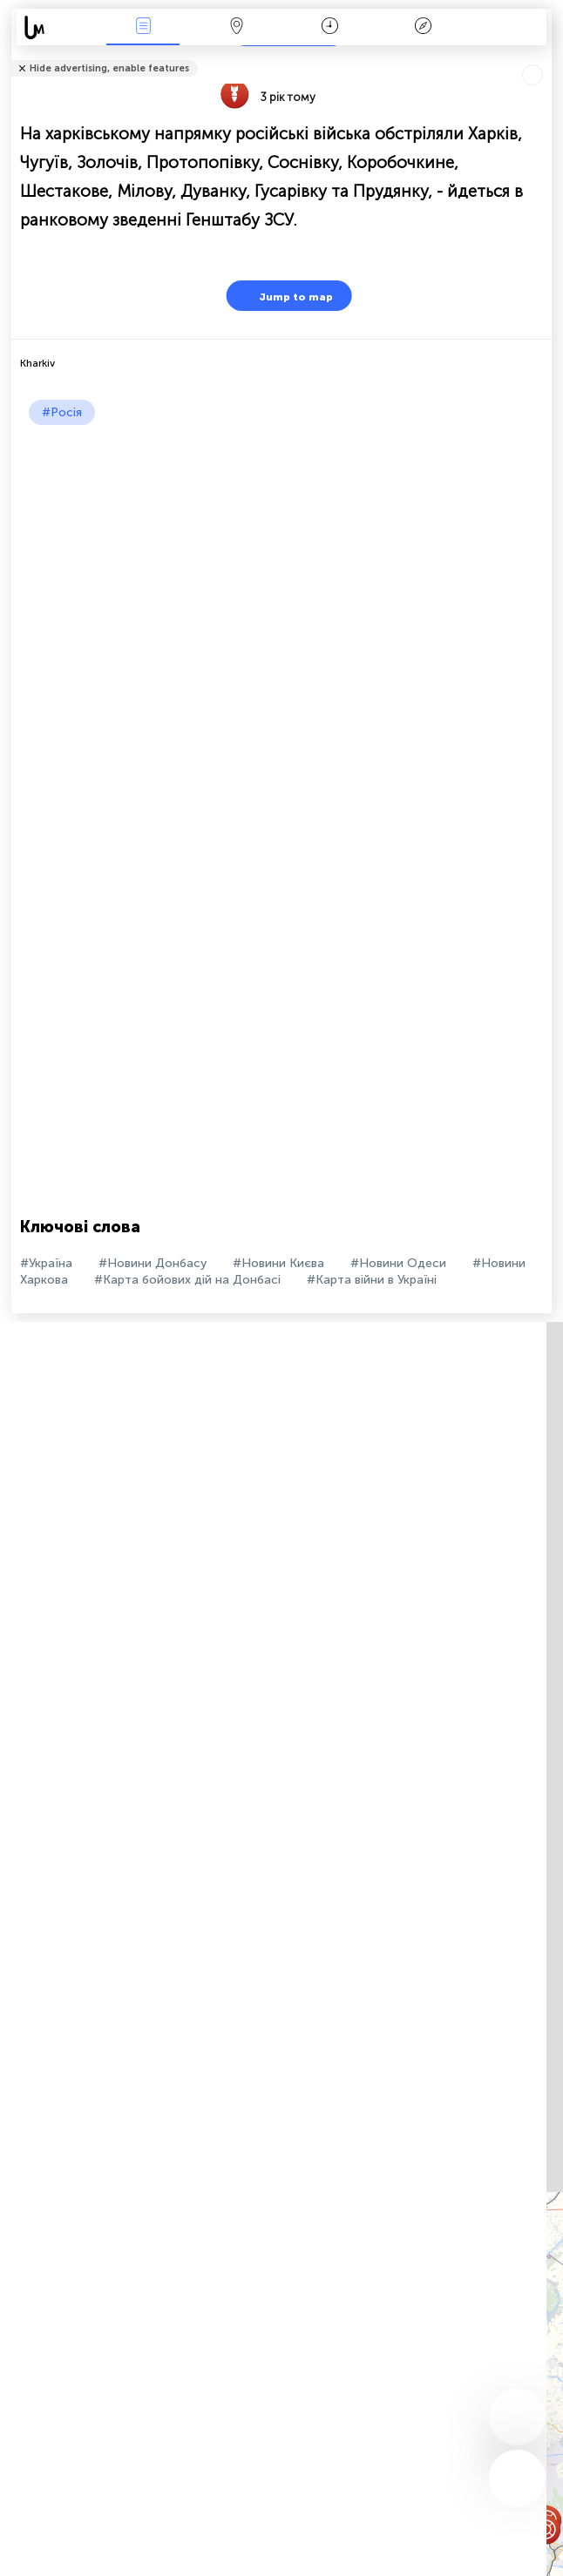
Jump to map (285, 295)
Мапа (236, 27)
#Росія (62, 412)
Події (143, 27)
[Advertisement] (277, 556)
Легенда (423, 27)
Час (330, 27)
